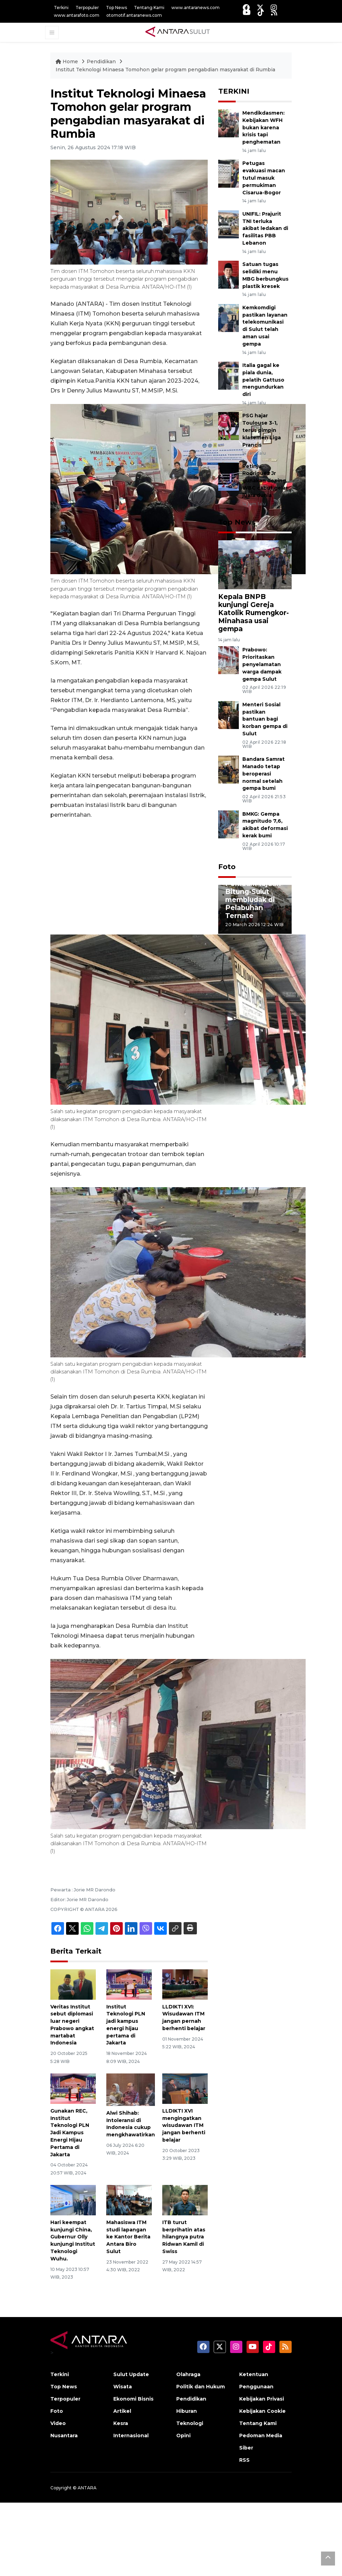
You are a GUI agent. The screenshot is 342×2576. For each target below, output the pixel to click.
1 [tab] (233, 939)
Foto (227, 867)
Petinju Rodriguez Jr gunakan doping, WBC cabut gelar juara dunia (265, 480)
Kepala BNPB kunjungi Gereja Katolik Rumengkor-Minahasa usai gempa (253, 612)
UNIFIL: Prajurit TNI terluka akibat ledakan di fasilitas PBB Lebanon (265, 228)
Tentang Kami (149, 7)
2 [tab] (244, 939)
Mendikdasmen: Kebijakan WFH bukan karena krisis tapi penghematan (263, 127)
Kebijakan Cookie (262, 2411)
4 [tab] (265, 939)
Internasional (131, 2435)
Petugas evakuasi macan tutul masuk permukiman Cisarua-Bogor (263, 177)
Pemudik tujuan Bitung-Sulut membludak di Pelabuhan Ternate (253, 899)
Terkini (61, 7)
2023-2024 (182, 380)
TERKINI (233, 91)
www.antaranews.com (195, 7)
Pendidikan (102, 61)
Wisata (122, 2386)
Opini (183, 2435)
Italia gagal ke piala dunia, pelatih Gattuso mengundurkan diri (263, 379)
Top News (116, 7)
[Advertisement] (129, 877)
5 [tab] (275, 939)
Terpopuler (87, 7)
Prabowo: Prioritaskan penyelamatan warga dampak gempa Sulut (262, 664)
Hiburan (186, 2411)
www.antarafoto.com (76, 15)
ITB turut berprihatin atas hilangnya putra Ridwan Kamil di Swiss (183, 2236)
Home (67, 61)
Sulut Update (131, 2374)
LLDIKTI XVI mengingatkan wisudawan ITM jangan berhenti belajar (183, 2125)
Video (58, 2423)
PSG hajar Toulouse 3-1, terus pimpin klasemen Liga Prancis (261, 430)
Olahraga (188, 2374)
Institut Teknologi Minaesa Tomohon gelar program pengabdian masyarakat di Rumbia (165, 69)
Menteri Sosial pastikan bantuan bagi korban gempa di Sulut (264, 719)
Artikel (122, 2411)
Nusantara (64, 2435)
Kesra (120, 2423)
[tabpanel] (255, 909)
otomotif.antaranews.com (134, 15)
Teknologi (189, 2423)
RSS (244, 2460)
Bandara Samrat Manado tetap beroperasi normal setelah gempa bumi (263, 773)
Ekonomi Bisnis (133, 2399)
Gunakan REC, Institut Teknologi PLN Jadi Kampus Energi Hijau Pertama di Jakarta (69, 2133)
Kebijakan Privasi (261, 2399)
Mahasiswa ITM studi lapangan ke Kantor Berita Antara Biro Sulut (128, 2236)
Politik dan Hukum (200, 2386)
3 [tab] (254, 939)
